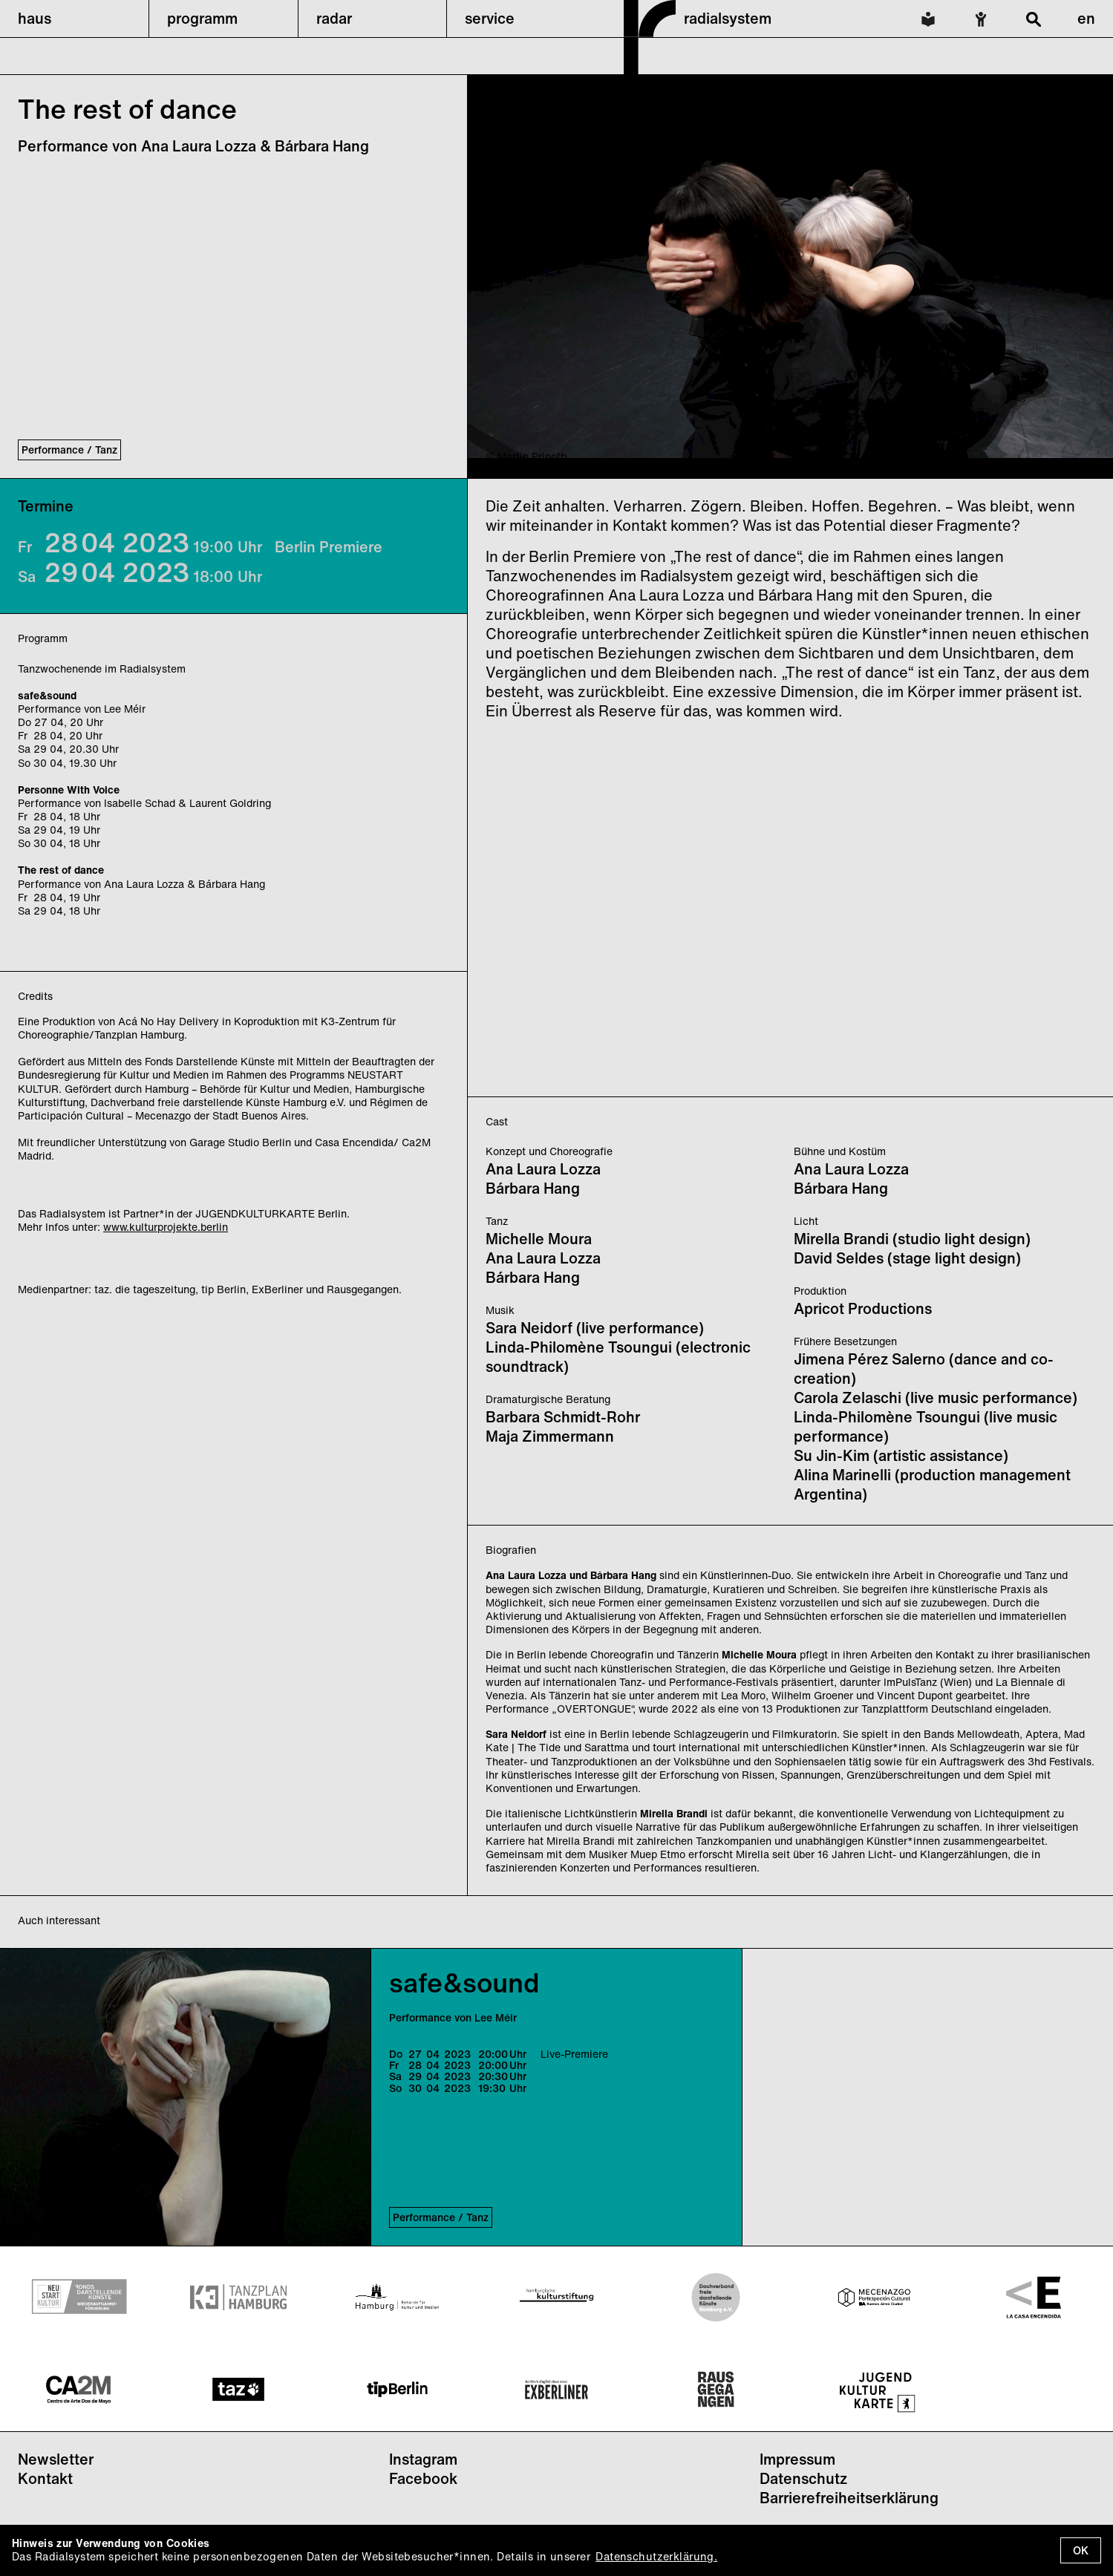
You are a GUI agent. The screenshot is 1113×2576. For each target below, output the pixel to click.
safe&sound (464, 1982)
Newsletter (56, 2459)
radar (334, 18)
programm (202, 18)
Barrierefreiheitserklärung (849, 2497)
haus (34, 18)
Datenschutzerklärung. (656, 2556)
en (1086, 18)
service (490, 18)
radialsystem (727, 18)
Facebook (423, 2478)
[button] (74, 18)
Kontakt (45, 2478)
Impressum (797, 2459)
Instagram (423, 2459)
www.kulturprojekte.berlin (165, 1227)
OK (1080, 2550)
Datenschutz (803, 2478)
